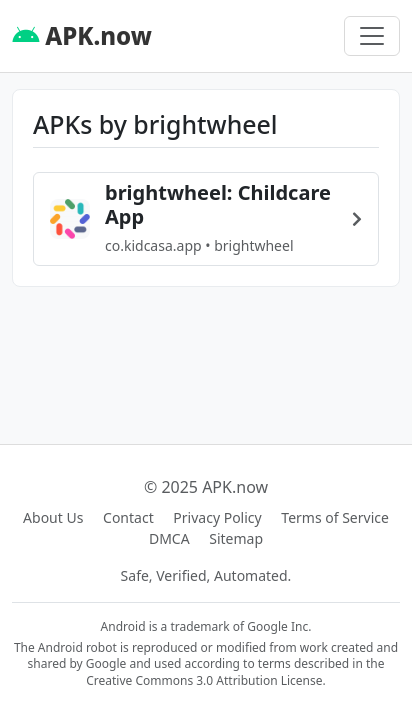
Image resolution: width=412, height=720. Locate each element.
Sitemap (236, 538)
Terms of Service (335, 517)
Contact (128, 517)
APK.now (82, 35)
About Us (53, 517)
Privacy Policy (217, 517)
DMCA (169, 538)
